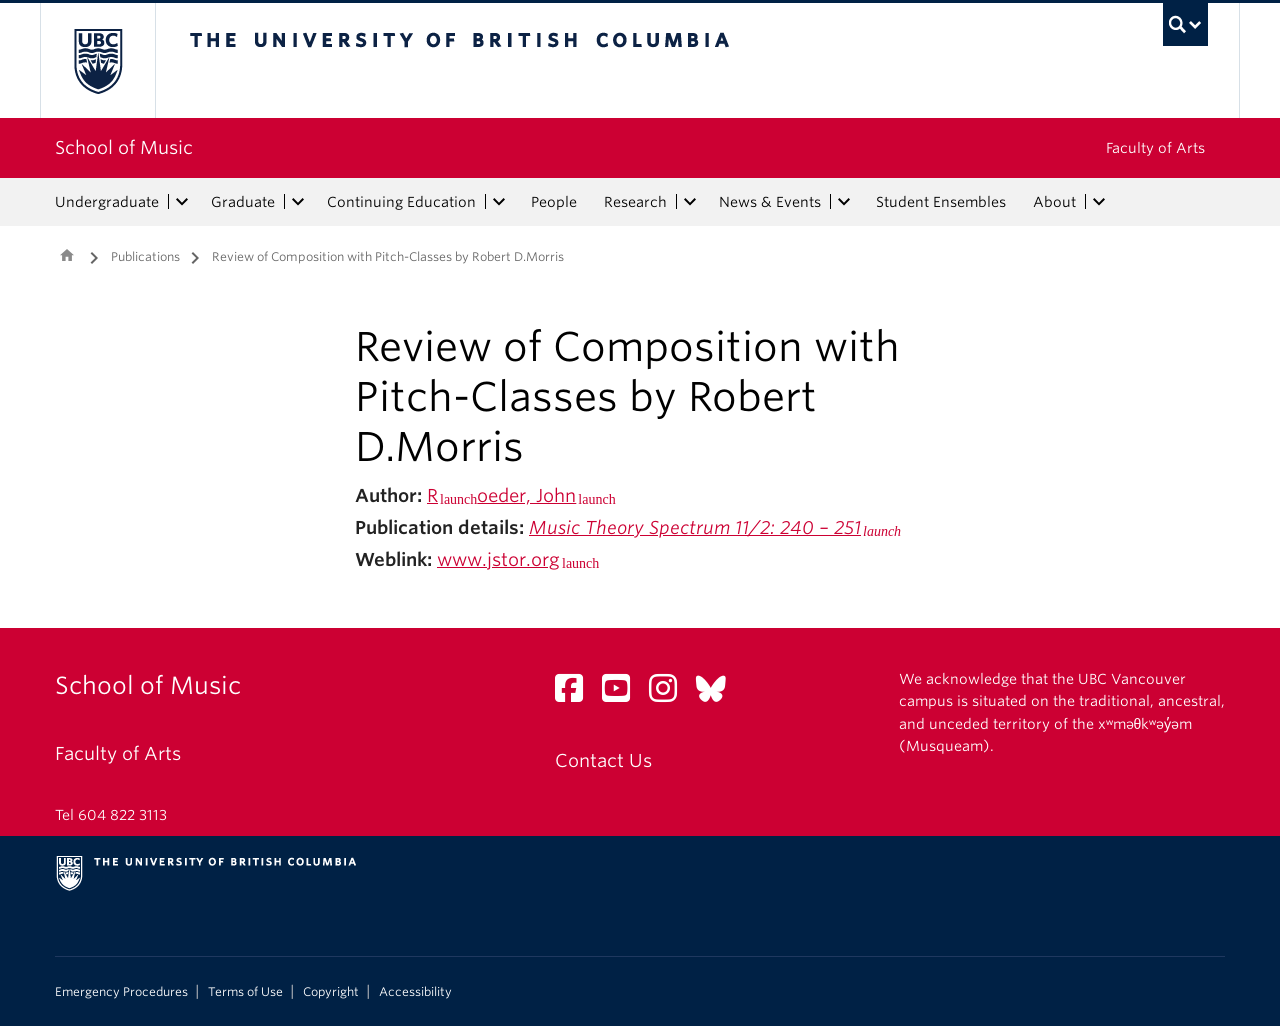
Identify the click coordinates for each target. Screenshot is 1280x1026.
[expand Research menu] (690, 202)
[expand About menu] (1099, 202)
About (1054, 202)
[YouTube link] (623, 693)
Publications (145, 256)
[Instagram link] (670, 693)
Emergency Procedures (121, 992)
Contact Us (603, 760)
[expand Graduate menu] (298, 202)
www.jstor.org (498, 559)
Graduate (243, 202)
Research (635, 202)
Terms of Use (245, 992)
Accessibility (415, 992)
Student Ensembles (941, 202)
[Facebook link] (576, 693)
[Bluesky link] (718, 693)
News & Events (770, 202)
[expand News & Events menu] (844, 202)
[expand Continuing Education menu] (499, 202)
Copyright (331, 992)
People (554, 202)
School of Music (124, 147)
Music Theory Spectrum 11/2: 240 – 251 (695, 527)
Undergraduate (107, 202)
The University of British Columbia (97, 60)
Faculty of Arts (1155, 148)
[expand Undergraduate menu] (182, 202)
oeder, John (526, 495)
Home (67, 255)
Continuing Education (401, 202)
